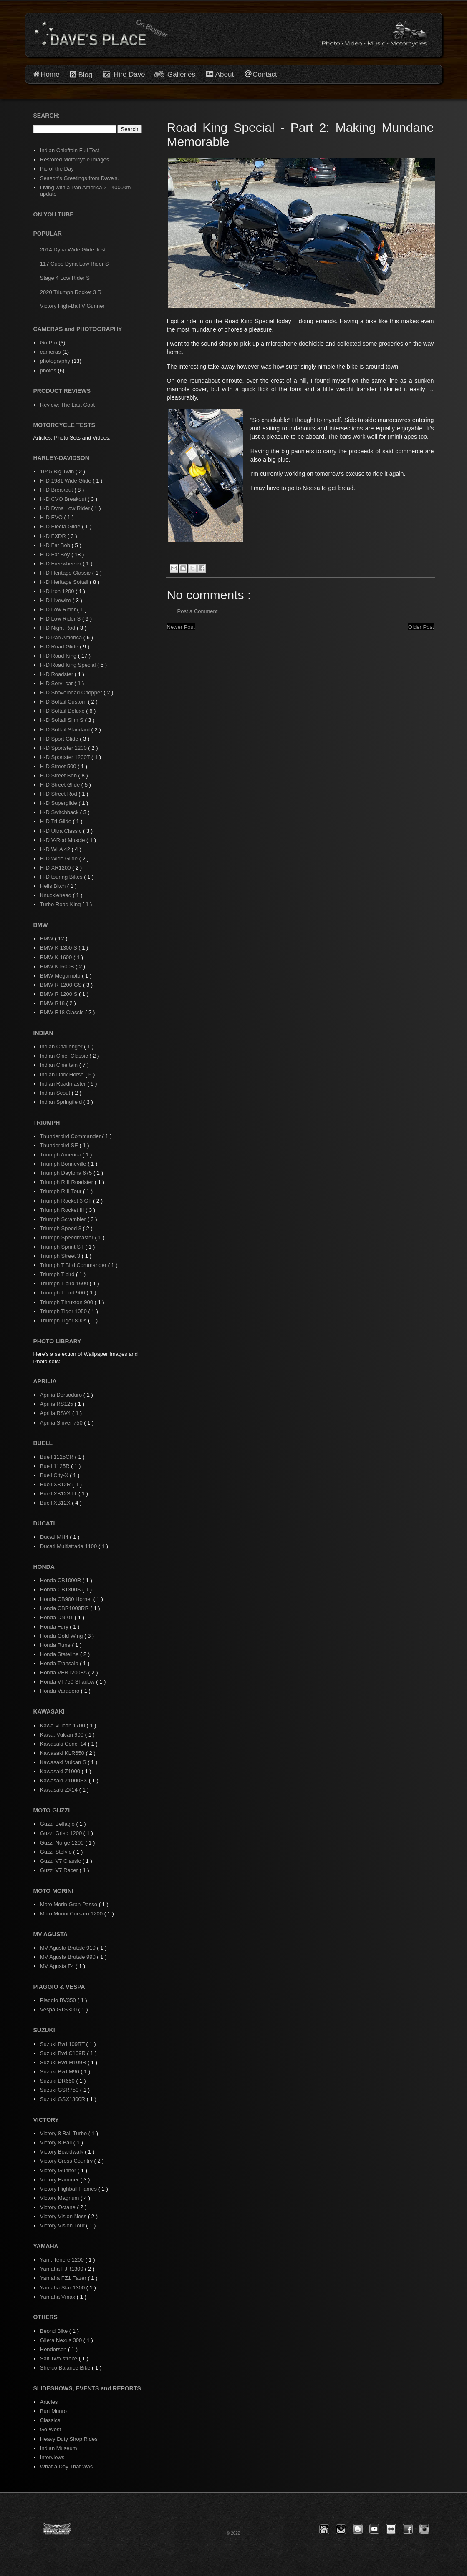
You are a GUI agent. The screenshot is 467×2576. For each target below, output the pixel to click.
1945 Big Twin (58, 471)
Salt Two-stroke (59, 2358)
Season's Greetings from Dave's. (79, 178)
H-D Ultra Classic (61, 831)
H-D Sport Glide (60, 739)
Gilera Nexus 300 (61, 2340)
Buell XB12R (56, 1484)
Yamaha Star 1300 (63, 2287)
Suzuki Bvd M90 (60, 2071)
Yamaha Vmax (58, 2297)
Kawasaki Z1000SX (64, 1780)
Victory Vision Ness (64, 2216)
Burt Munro (53, 2411)
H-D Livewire (56, 600)
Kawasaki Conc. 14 (64, 1744)
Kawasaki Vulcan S (64, 1762)
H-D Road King (59, 656)
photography (55, 361)
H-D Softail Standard (65, 729)
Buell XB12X (56, 1503)
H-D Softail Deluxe (63, 711)
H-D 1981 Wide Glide (66, 481)
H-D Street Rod (59, 794)
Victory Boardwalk (62, 2152)
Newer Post (181, 627)
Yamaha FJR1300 (62, 2269)
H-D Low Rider (58, 609)
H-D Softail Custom (64, 702)
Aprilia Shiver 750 (62, 1423)
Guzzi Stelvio (56, 1852)
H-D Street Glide (60, 785)
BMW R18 (53, 1003)
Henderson (54, 2349)
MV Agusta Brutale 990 (68, 1957)
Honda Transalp (60, 1663)
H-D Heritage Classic (66, 573)
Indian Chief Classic (65, 1056)
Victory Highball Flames (69, 2189)
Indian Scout (56, 1093)
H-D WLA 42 (56, 849)
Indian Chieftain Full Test (69, 150)
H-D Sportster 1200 (64, 748)
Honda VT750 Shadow (68, 1682)
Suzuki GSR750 (60, 2090)
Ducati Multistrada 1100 (69, 1546)
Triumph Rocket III (63, 1210)
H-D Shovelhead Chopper (71, 692)
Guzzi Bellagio (58, 1824)
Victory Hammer (60, 2179)
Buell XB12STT (59, 1493)
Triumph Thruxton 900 (67, 1302)
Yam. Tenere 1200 (63, 2260)
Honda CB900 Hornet (66, 1599)
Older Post (421, 627)
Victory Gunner (59, 2170)
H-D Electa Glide (61, 526)
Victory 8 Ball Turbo (64, 2133)
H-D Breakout (57, 490)
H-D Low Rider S (61, 619)
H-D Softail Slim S (62, 720)
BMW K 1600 (56, 957)
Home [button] (49, 74)
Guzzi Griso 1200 (61, 1833)
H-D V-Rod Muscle (63, 840)
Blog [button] (85, 75)
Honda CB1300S (61, 1589)
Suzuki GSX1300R (63, 2099)
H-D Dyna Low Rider (65, 508)
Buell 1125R (55, 1466)
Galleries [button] (181, 74)
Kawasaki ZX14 (59, 1790)
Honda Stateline (60, 1654)
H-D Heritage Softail (65, 582)
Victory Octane (58, 2207)
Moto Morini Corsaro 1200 (72, 1913)
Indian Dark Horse (62, 1074)
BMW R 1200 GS (61, 985)
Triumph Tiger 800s (64, 1320)
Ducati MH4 (55, 1537)
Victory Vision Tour (63, 2225)
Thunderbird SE (60, 1145)
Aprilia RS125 (57, 1404)
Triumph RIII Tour (61, 1191)
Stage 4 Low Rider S (65, 278)
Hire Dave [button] (124, 74)
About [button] (223, 74)
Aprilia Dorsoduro (61, 1395)
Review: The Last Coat (67, 405)
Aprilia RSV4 (56, 1413)
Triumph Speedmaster (67, 1237)
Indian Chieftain (59, 1065)
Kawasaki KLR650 (63, 1753)
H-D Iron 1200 (58, 591)
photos (48, 370)
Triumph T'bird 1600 (65, 1283)
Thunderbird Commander (71, 1136)
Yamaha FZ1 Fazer (64, 2278)
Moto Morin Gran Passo (69, 1904)
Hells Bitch (53, 886)
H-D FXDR (54, 536)
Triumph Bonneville (64, 1164)
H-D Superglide (59, 803)
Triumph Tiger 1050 (64, 1311)
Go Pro (48, 342)
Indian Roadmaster (63, 1084)
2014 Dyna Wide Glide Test (73, 249)
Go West (50, 2429)
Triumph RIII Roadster (67, 1182)
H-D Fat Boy (55, 554)
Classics (50, 2420)
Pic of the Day (57, 169)
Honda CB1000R (61, 1580)
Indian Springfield (61, 1102)
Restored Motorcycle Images (74, 159)
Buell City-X (55, 1475)
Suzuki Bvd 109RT (63, 2044)
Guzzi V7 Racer (60, 1870)
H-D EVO (52, 517)
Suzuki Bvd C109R (63, 2053)
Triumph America (61, 1154)
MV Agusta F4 (58, 1966)
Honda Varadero (60, 1691)
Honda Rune (56, 1645)
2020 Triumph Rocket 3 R (70, 292)
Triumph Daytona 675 (66, 1173)
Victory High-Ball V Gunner (72, 306)
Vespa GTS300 (59, 2009)
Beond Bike (54, 2331)
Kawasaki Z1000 (61, 1771)
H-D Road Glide (60, 646)
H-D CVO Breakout (64, 499)
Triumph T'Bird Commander (74, 1265)
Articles (49, 2402)
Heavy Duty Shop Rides (69, 2439)
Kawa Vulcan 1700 (63, 1725)
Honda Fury (55, 1627)
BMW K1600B (58, 966)
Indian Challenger (62, 1046)
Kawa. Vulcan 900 (62, 1735)
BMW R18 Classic (62, 1012)
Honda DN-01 (57, 1617)
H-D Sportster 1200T (65, 757)
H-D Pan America (61, 637)
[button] (324, 2529)
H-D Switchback (60, 812)
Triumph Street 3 (61, 1256)
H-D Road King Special (68, 665)
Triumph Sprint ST (62, 1247)
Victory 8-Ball (56, 2142)
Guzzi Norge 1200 (62, 1843)
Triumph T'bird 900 (63, 1292)
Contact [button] (264, 74)
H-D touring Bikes (62, 877)
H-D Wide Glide (59, 858)
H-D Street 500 (59, 766)
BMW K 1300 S (59, 948)
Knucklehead (56, 895)
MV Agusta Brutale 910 (68, 1948)
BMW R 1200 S (59, 994)
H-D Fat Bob (56, 545)
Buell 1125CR (57, 1457)
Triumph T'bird (58, 1274)
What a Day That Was (66, 2466)
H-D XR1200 (56, 868)
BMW (47, 938)
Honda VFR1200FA (64, 1672)
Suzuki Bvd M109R (64, 2062)
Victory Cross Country (67, 2161)
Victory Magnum (60, 2198)
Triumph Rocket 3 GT (66, 1201)
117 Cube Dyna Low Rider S (74, 264)
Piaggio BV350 (59, 2000)
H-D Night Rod (58, 628)
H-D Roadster (57, 674)
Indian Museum (58, 2448)
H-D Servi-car (57, 683)
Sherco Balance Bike (66, 2368)
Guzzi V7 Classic (61, 1861)
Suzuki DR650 (58, 2081)
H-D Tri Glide (56, 821)
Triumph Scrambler (64, 1219)
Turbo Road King (61, 904)
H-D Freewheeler (61, 563)
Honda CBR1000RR (65, 1608)
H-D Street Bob (59, 775)
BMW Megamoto (61, 976)
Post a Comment (197, 611)
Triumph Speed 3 (61, 1228)
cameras (50, 352)
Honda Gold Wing (62, 1636)
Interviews (52, 2457)
